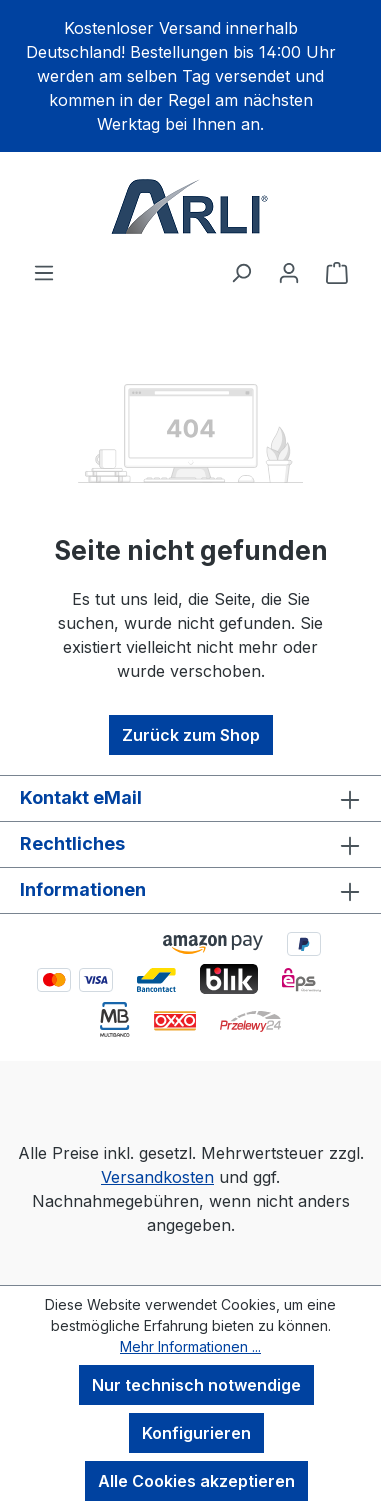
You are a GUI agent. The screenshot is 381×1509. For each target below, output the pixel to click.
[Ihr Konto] (289, 272)
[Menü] (44, 272)
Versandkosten (157, 1177)
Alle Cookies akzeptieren (196, 1481)
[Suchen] (241, 272)
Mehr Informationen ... (190, 1346)
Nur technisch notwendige (196, 1385)
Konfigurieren (196, 1433)
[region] (190, 76)
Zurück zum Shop (191, 735)
